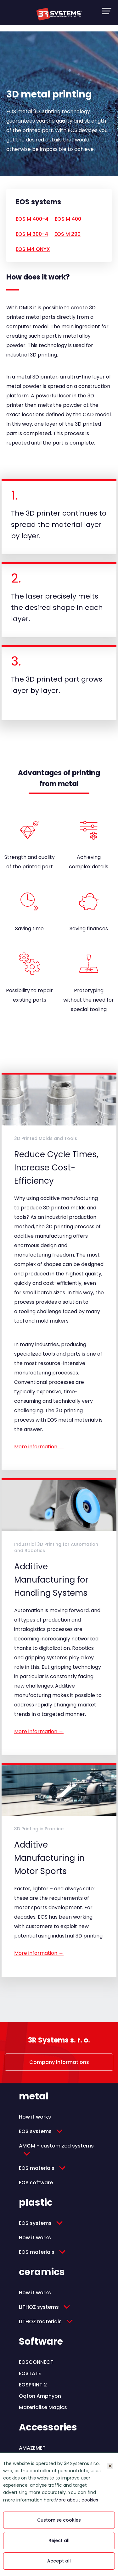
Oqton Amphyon (40, 2396)
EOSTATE (30, 2373)
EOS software (36, 2182)
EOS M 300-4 (32, 234)
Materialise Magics (43, 2407)
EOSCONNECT (36, 2362)
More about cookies (76, 2500)
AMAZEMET (32, 2448)
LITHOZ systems (39, 2307)
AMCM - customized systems (56, 2145)
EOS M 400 (68, 219)
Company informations (59, 2062)
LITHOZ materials (40, 2321)
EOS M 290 (67, 234)
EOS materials (36, 2168)
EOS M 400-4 (32, 219)
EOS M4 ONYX (33, 249)
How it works (35, 2116)
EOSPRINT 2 (33, 2384)
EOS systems (35, 2131)
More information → (39, 1446)
